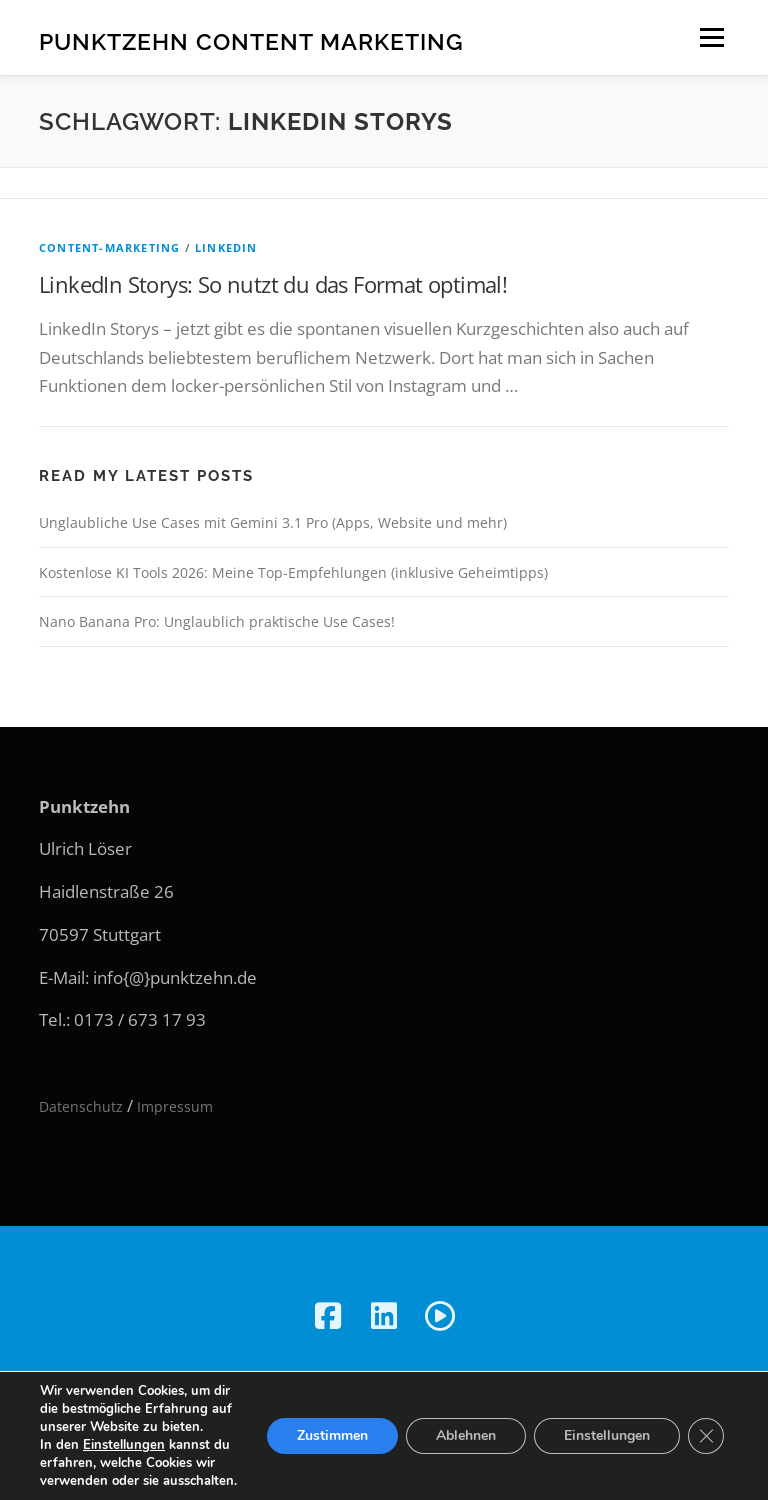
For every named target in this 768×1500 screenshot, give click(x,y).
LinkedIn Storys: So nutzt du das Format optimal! (273, 284)
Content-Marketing (109, 247)
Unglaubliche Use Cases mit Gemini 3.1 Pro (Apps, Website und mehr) (273, 522)
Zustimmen (332, 1435)
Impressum (175, 1106)
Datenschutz (81, 1106)
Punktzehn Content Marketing (251, 40)
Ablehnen (466, 1435)
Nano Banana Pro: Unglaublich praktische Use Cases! (217, 621)
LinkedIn (226, 247)
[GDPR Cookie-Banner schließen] (706, 1436)
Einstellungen (124, 1445)
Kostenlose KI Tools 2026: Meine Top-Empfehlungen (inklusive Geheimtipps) (293, 572)
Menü (711, 37)
